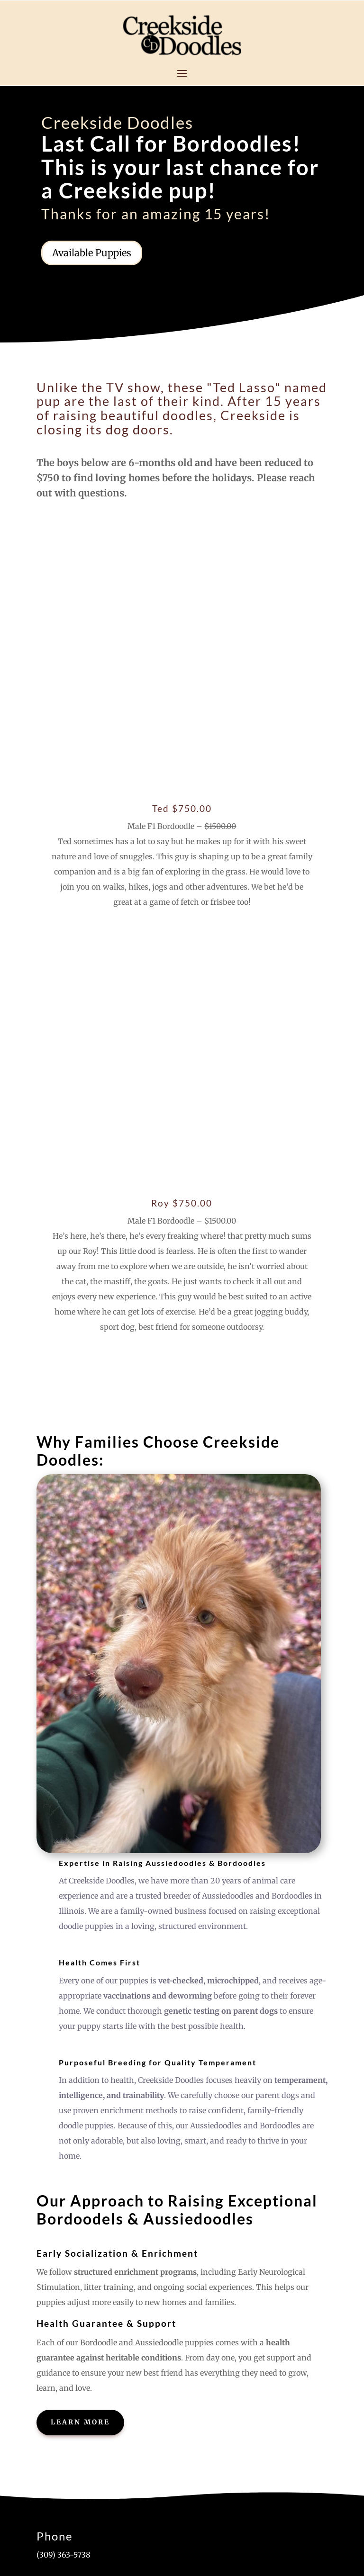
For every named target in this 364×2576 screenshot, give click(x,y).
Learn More (80, 1931)
